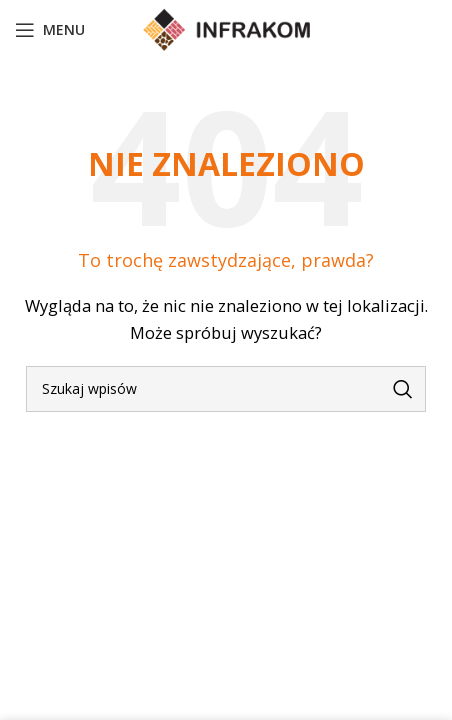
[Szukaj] (226, 389)
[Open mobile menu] (50, 30)
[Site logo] (226, 28)
